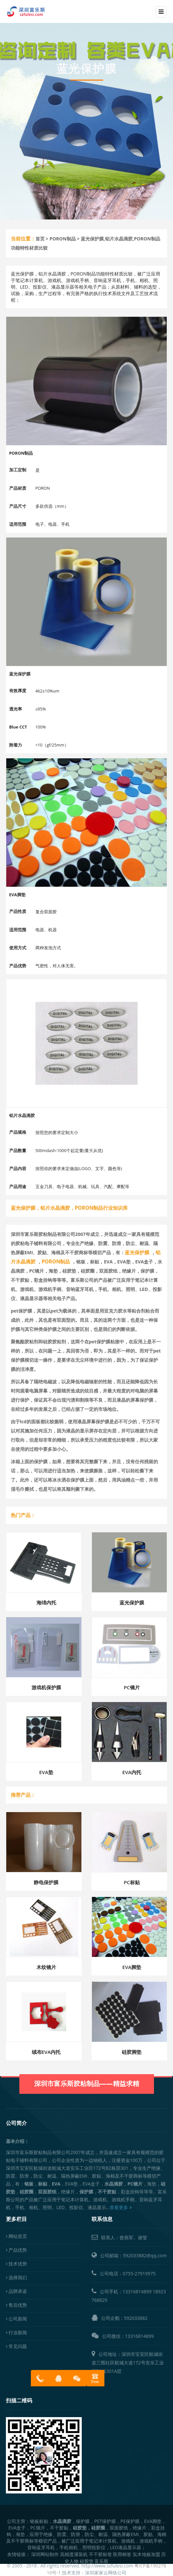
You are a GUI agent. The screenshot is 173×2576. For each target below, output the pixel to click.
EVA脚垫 (131, 1967)
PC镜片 (132, 1687)
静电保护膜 (46, 1882)
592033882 (136, 2318)
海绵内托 (46, 1602)
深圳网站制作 (45, 2554)
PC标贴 (132, 1882)
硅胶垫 (87, 2561)
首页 (40, 239)
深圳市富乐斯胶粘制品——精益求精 (86, 2068)
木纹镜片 (46, 1967)
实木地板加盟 (146, 2554)
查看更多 (121, 2207)
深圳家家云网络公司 (105, 2572)
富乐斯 (101, 2561)
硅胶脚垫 (131, 2052)
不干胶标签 (100, 2554)
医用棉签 (122, 2554)
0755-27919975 (139, 2273)
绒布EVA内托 (46, 2052)
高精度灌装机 (74, 2554)
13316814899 (137, 2291)
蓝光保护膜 (131, 1602)
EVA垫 (46, 1772)
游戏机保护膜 (46, 1687)
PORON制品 (63, 239)
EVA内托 (131, 1772)
